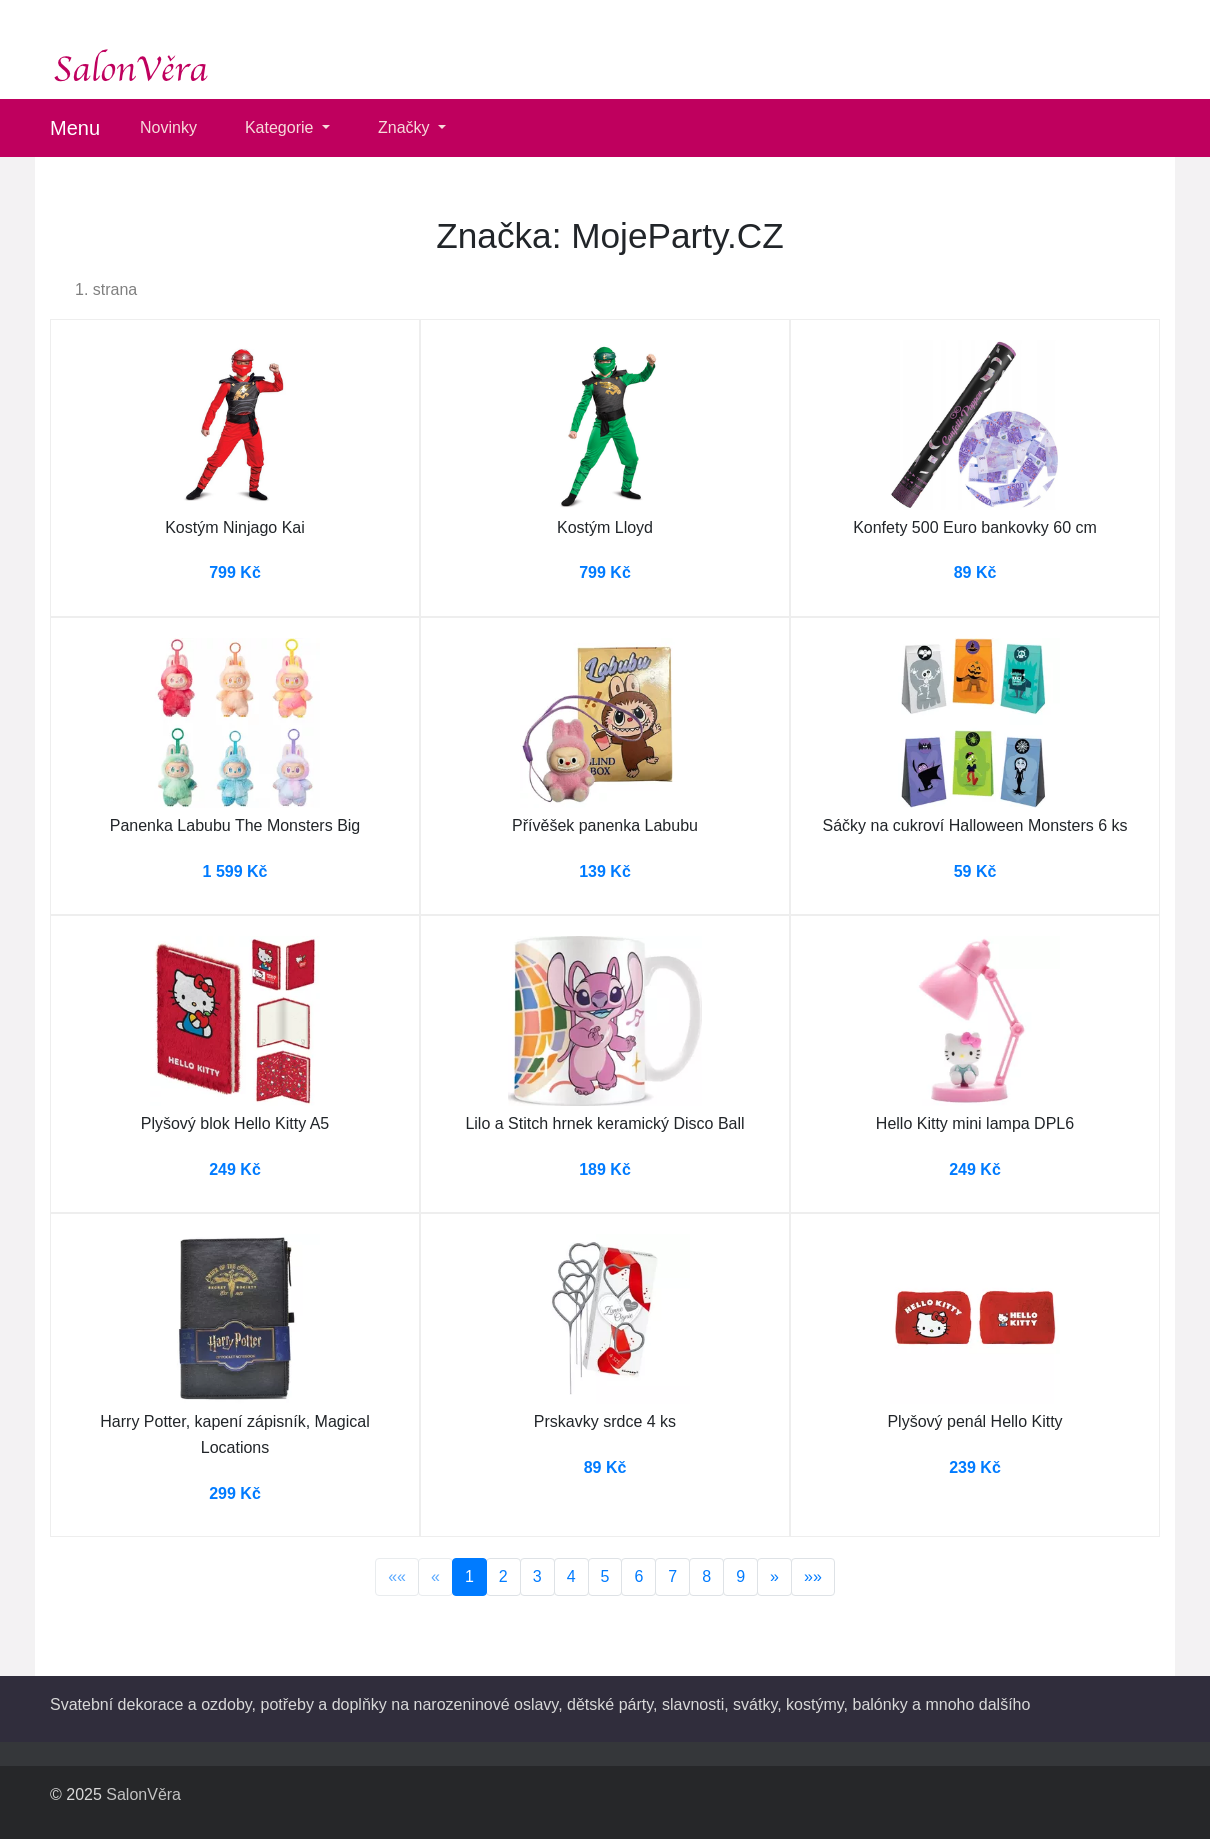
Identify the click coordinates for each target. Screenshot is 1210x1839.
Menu (75, 128)
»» (813, 1576)
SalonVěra (143, 1794)
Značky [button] (406, 127)
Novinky (168, 127)
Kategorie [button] (281, 127)
